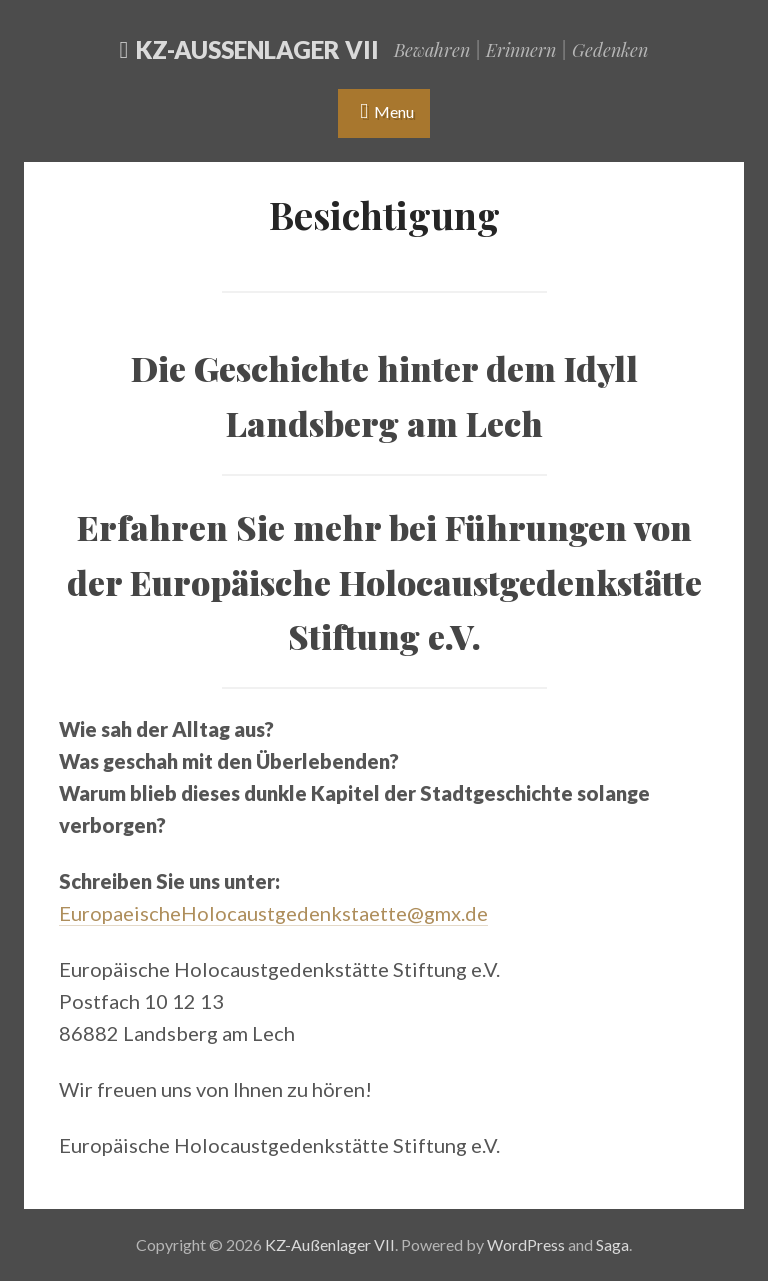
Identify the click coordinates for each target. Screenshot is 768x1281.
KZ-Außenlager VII (257, 49)
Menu (394, 111)
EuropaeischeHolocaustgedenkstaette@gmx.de (273, 913)
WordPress (526, 1244)
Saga (612, 1244)
